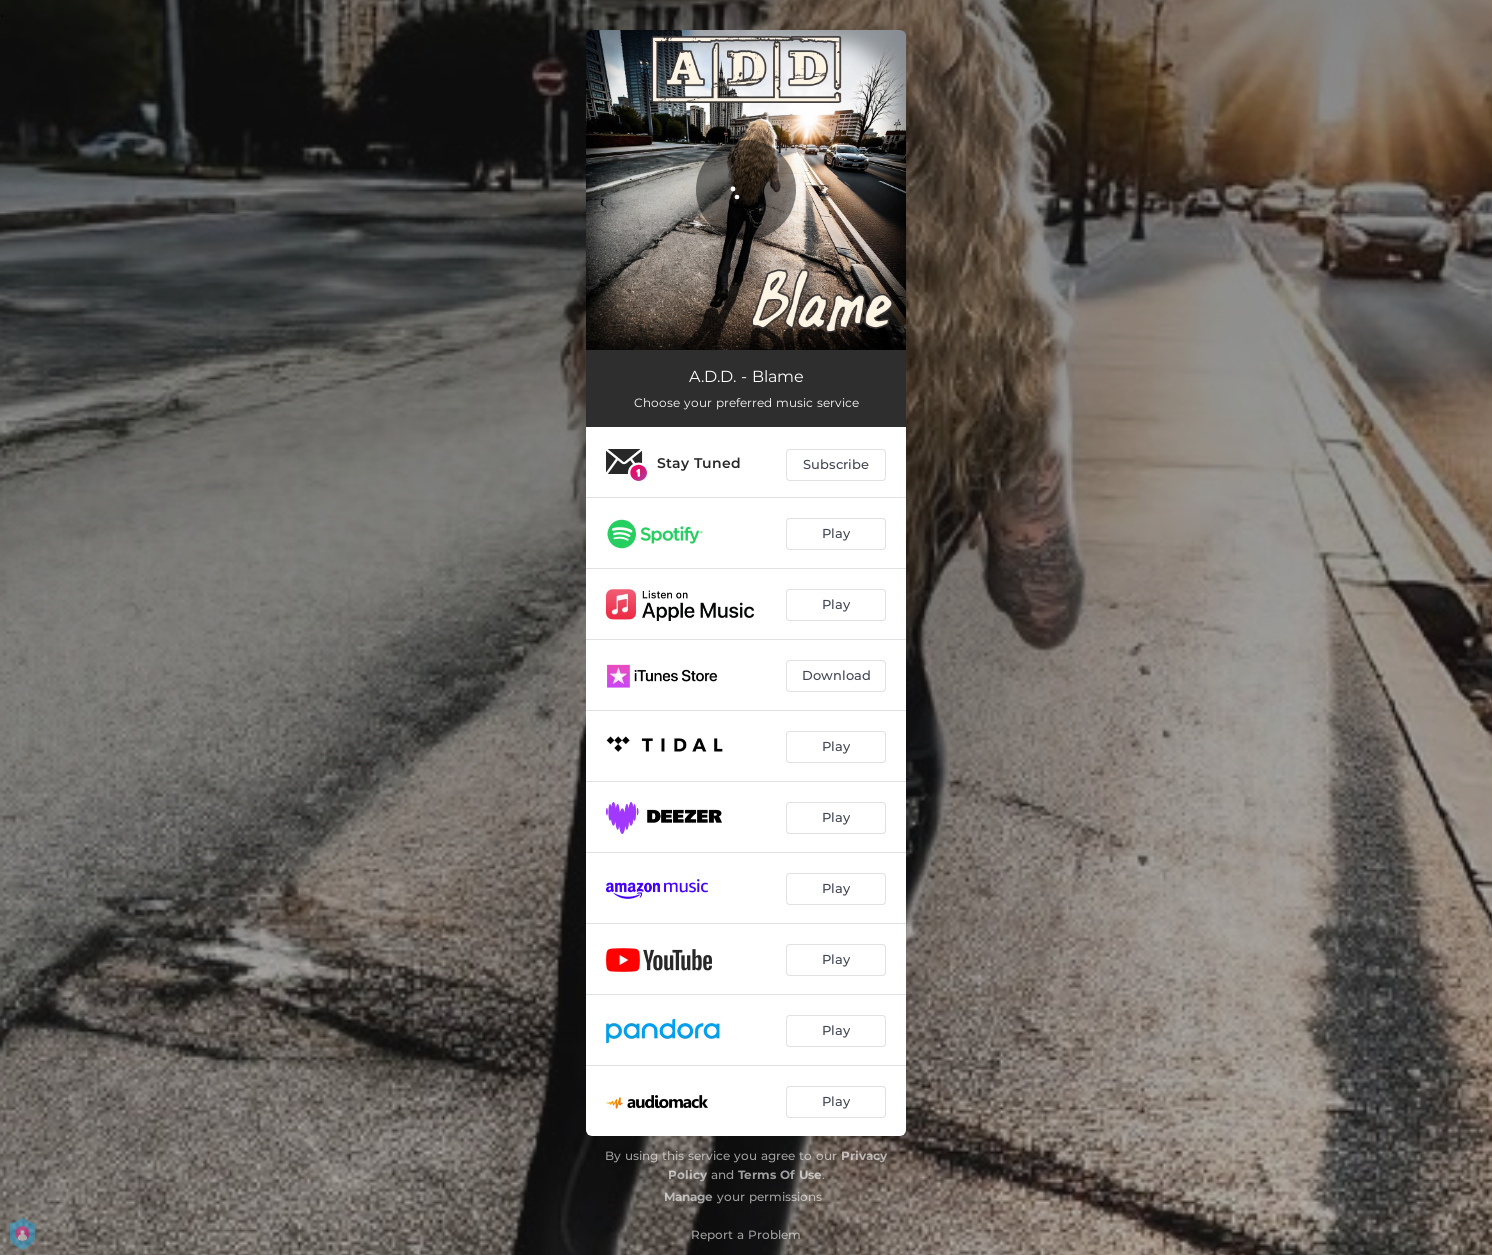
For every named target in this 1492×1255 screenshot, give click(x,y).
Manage (688, 1196)
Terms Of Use (780, 1174)
